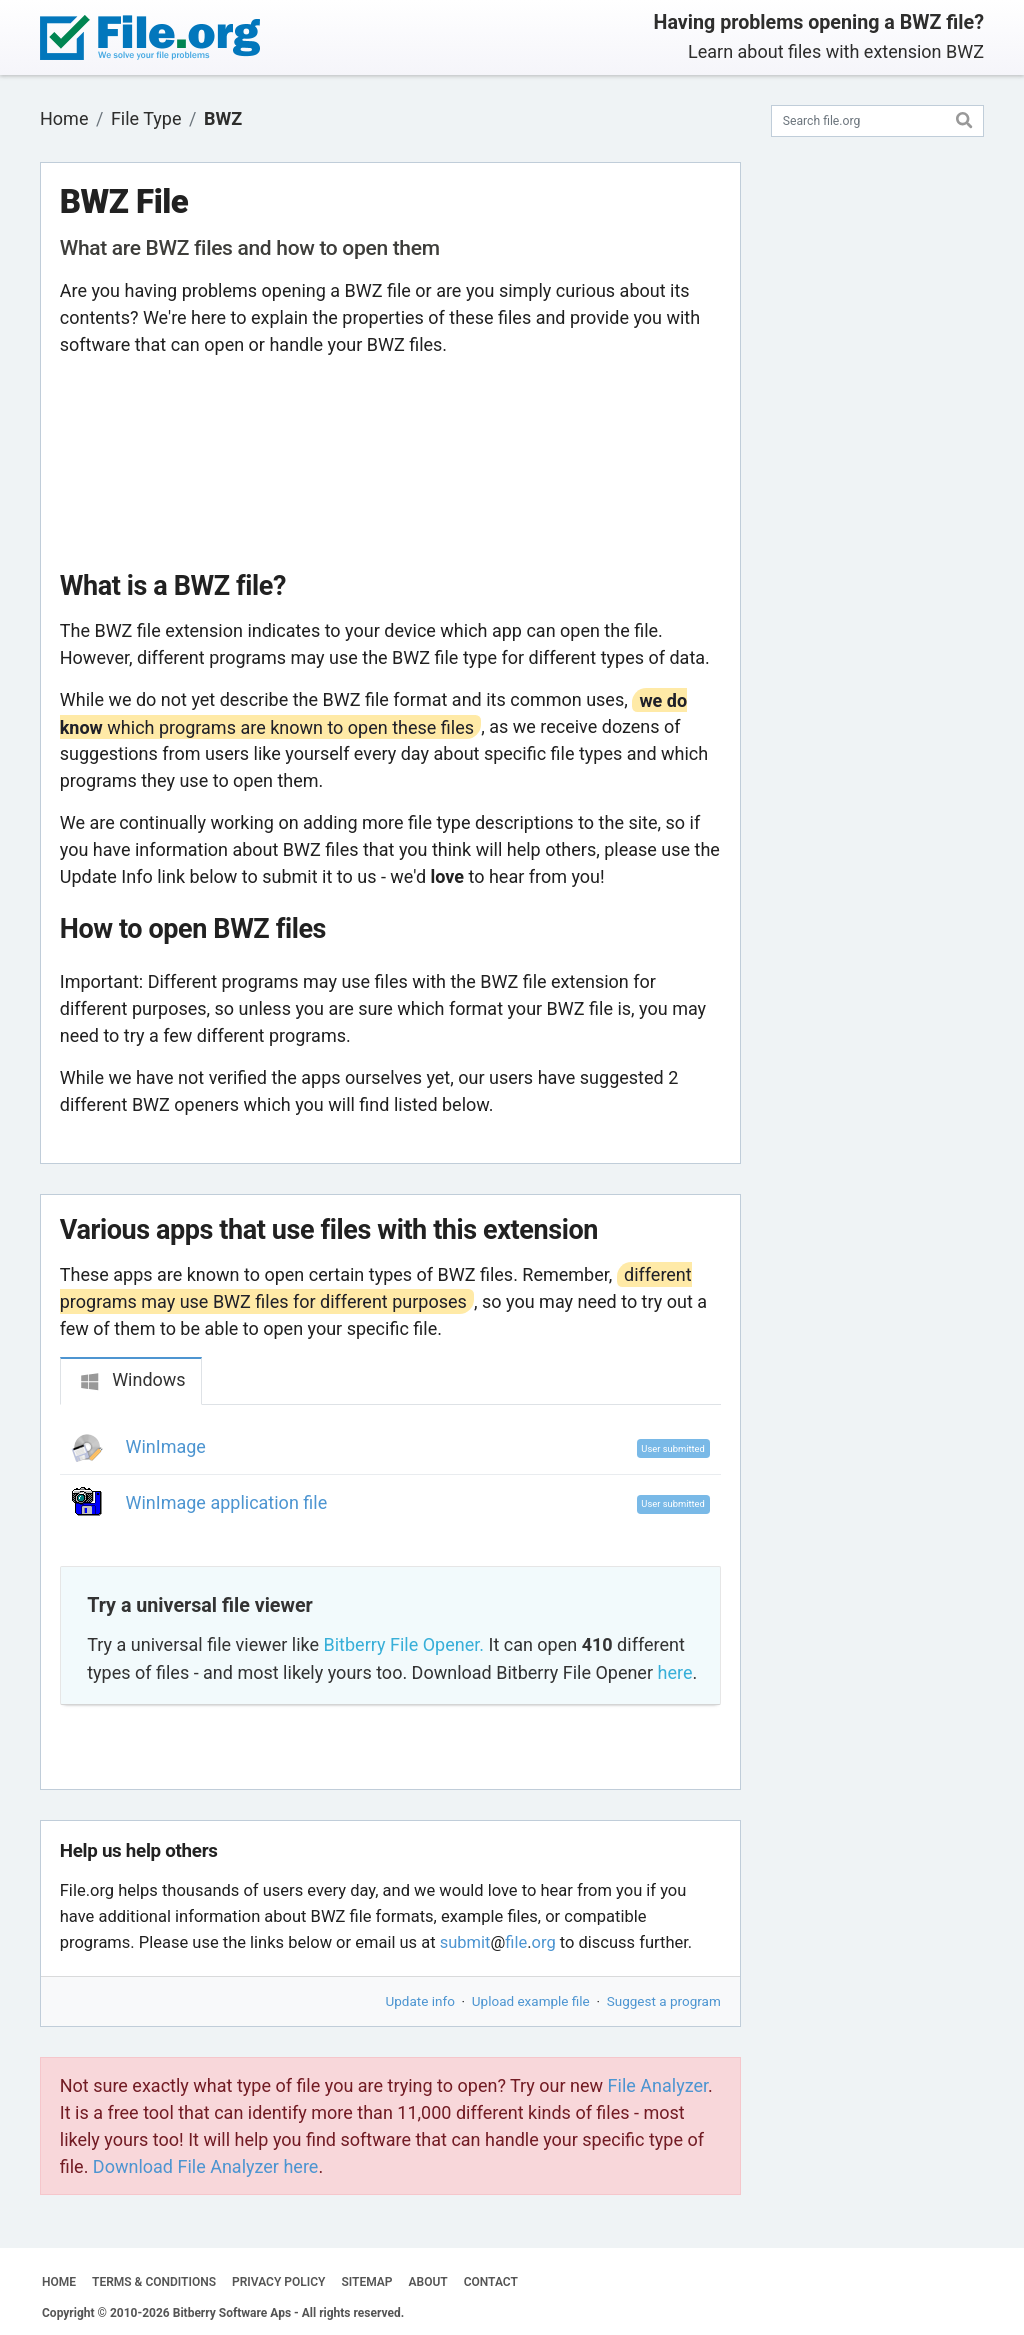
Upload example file (531, 2001)
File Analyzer (658, 2085)
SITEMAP (366, 2282)
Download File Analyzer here (206, 2166)
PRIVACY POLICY (278, 2282)
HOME (59, 2282)
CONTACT (491, 2282)
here (674, 1672)
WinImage (166, 1446)
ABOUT (428, 2282)
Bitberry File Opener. (404, 1644)
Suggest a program (664, 2001)
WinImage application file (227, 1502)
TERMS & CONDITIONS (154, 2282)
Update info (420, 2001)
